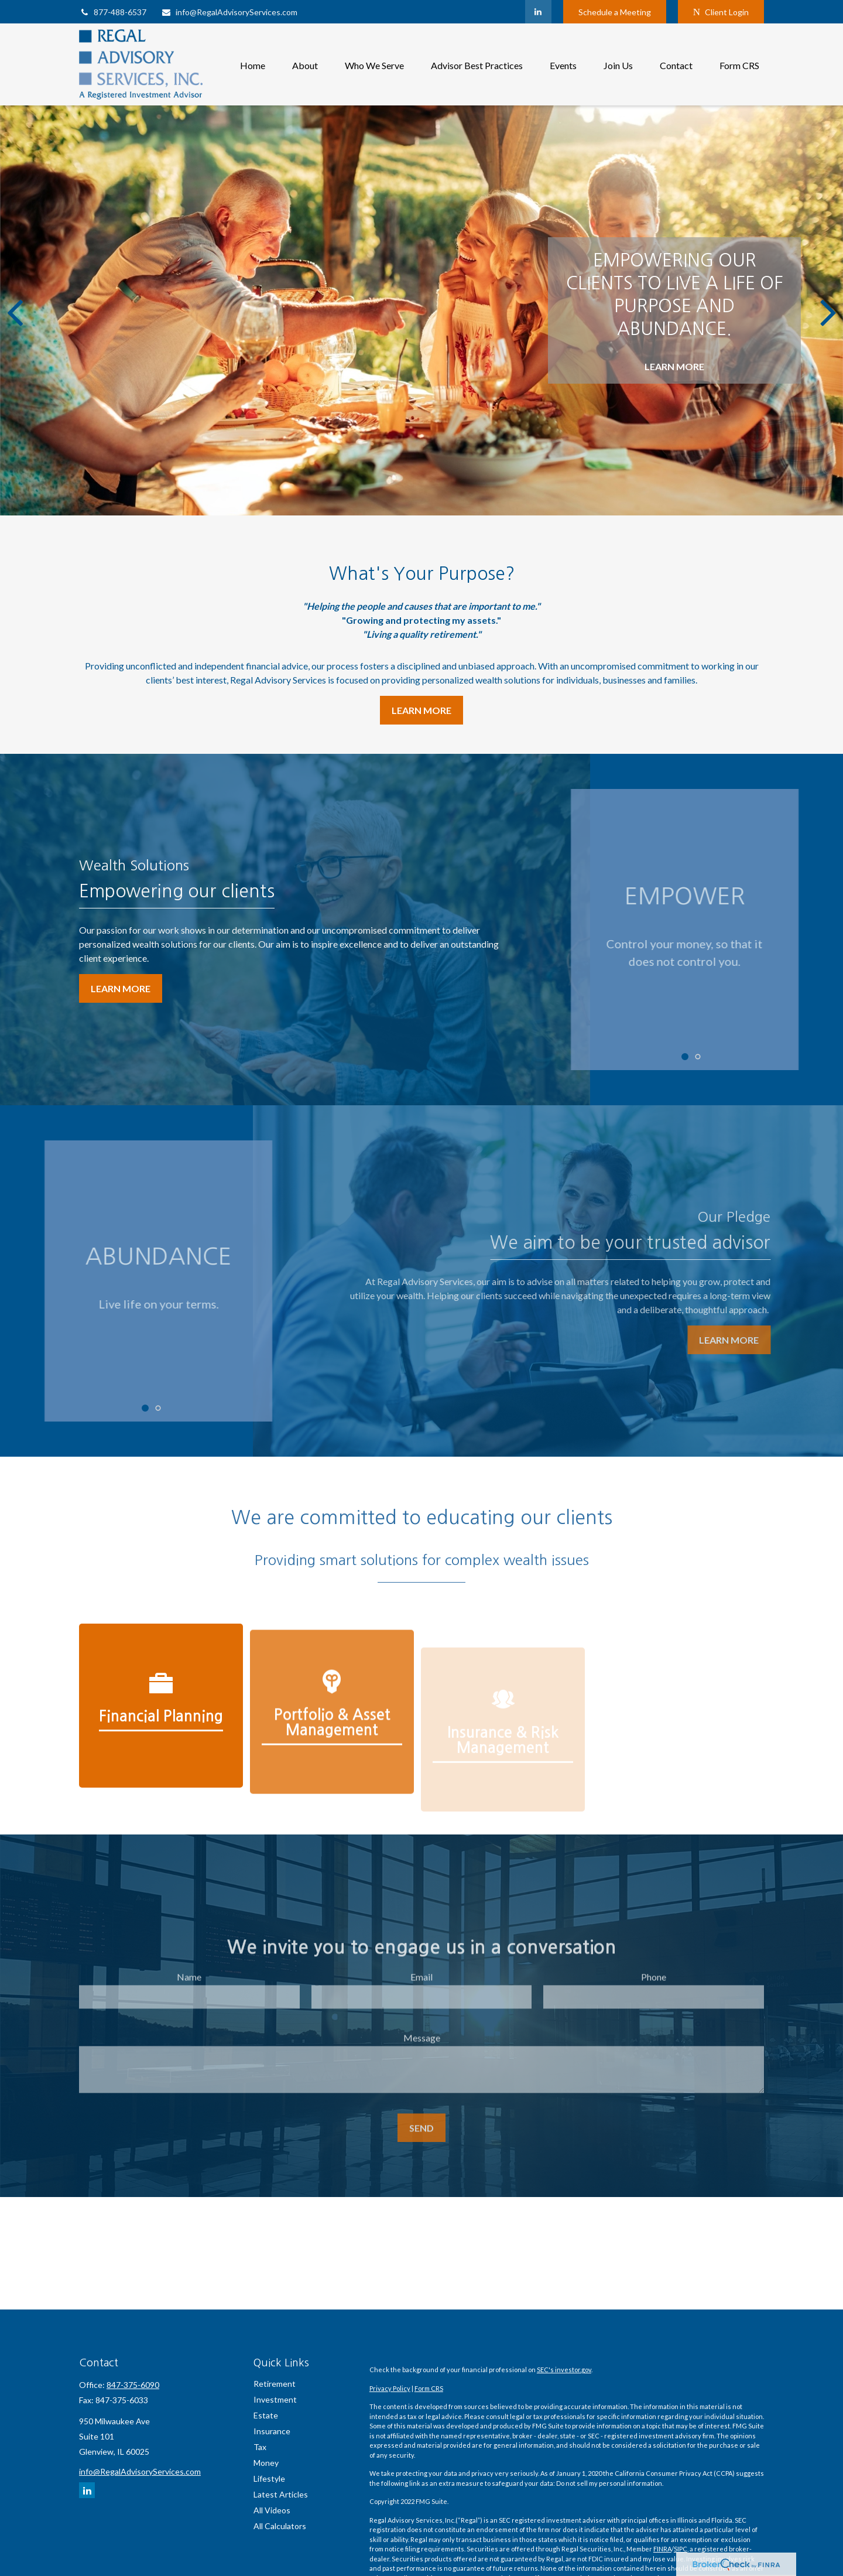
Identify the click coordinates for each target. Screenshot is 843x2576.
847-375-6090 (133, 2385)
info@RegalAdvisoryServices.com (229, 12)
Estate (265, 2415)
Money (266, 2463)
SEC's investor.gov (564, 2369)
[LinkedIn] (538, 11)
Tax (259, 2447)
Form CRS (428, 2388)
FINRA (662, 2549)
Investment (275, 2399)
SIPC (680, 2549)
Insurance (271, 2431)
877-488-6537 (112, 12)
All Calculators (279, 2526)
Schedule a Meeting (614, 12)
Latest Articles (280, 2494)
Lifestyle (269, 2478)
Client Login (721, 12)
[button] (252, 64)
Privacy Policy (389, 2388)
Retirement (274, 2384)
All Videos (271, 2510)
